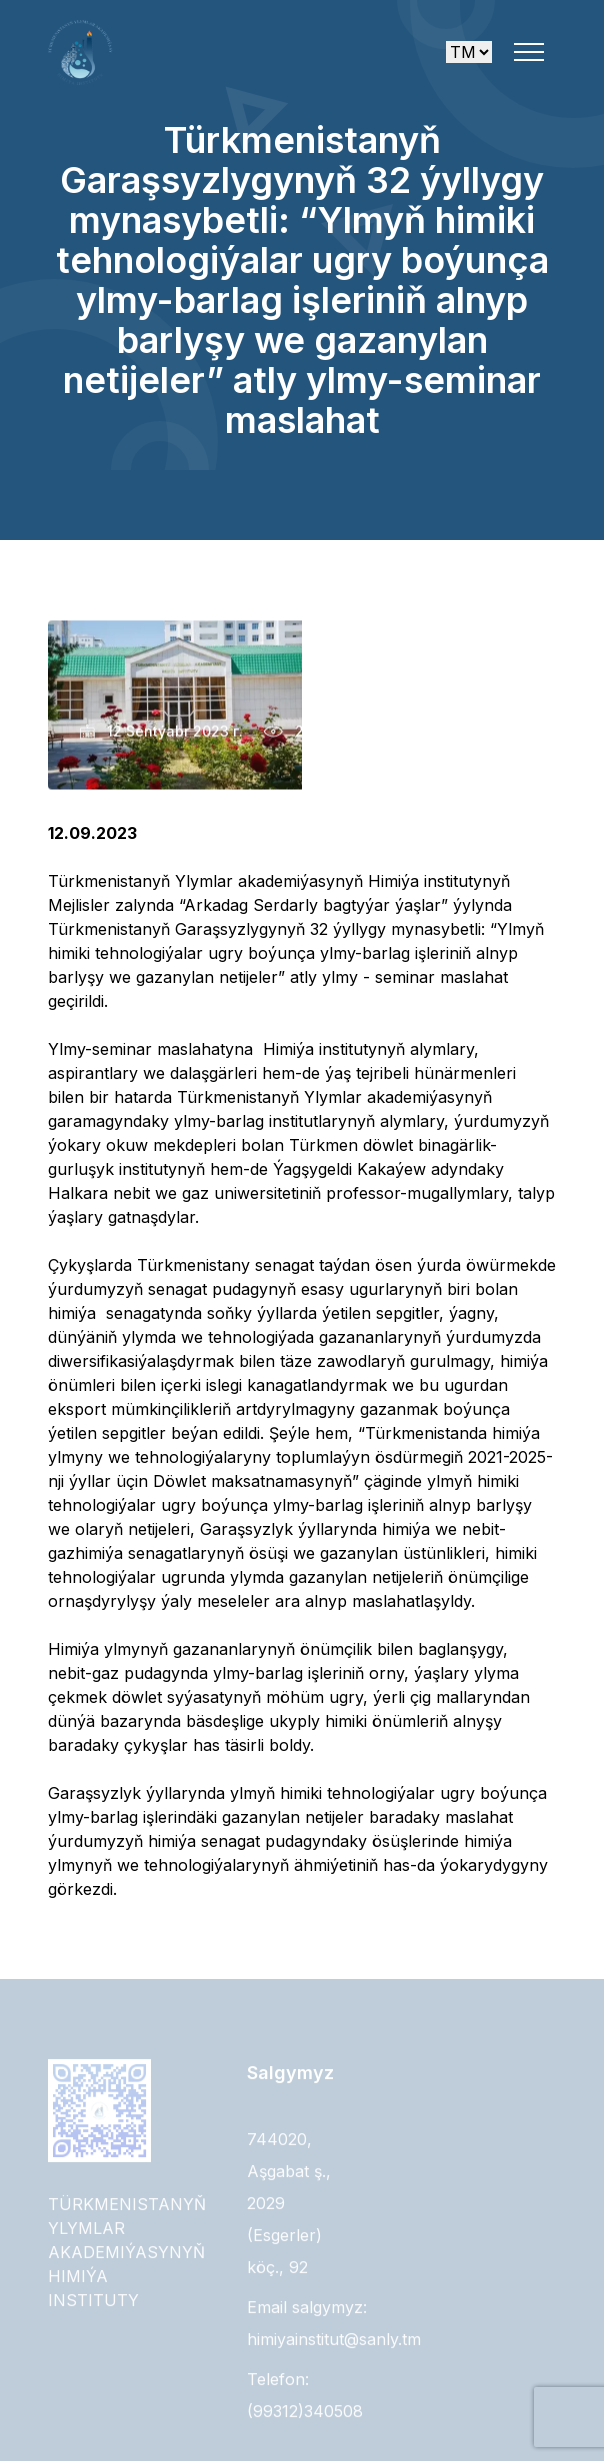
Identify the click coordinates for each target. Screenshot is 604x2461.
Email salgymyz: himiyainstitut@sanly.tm (334, 2328)
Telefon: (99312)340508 (305, 2400)
